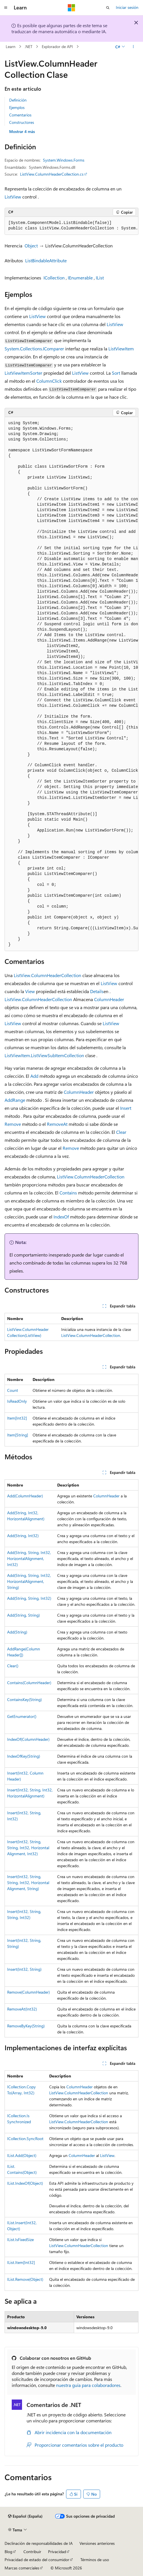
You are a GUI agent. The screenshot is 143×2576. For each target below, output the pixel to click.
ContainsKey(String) (24, 1699)
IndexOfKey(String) (23, 1756)
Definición (18, 100)
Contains (68, 1193)
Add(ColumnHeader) (25, 1496)
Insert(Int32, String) (24, 1969)
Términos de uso (94, 2559)
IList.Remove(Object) (25, 2279)
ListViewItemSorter (23, 373)
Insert (125, 1108)
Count (12, 1390)
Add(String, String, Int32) (29, 1598)
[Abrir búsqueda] (108, 8)
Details (97, 991)
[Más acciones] (133, 46)
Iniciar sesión (127, 7)
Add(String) (17, 1632)
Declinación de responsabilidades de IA (39, 2543)
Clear (121, 1132)
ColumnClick (49, 381)
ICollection (54, 278)
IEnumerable (80, 278)
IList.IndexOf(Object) (25, 2183)
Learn (10, 46)
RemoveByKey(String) (26, 2026)
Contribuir (32, 2551)
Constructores (21, 122)
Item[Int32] (17, 1418)
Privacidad (57, 2551)
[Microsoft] (71, 7)
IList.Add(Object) (21, 2155)
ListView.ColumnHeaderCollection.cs (52, 174)
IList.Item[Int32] (21, 2262)
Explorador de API (57, 46)
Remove (13, 1124)
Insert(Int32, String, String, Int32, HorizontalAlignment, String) (28, 1882)
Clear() (12, 1665)
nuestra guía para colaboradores (88, 2385)
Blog (8, 2551)
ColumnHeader (109, 999)
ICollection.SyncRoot (25, 2138)
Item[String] (17, 1435)
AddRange (15, 1100)
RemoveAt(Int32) (22, 2009)
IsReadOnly (17, 1401)
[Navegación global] (5, 8)
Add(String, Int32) (23, 1535)
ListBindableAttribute (46, 260)
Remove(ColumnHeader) (28, 1992)
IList (100, 278)
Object (31, 246)
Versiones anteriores (97, 2543)
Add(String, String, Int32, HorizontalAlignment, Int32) (29, 1558)
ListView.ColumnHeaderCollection (47, 975)
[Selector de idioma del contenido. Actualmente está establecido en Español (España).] (25, 2516)
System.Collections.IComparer (34, 349)
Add (34, 1076)
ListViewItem (121, 349)
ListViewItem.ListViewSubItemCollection (44, 1055)
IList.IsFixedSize (20, 2239)
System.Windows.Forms (63, 160)
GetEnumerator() (21, 1716)
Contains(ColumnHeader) (29, 1682)
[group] (71, 226)
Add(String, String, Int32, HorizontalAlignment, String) (29, 1581)
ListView (13, 197)
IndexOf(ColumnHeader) (28, 1739)
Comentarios (20, 115)
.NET (28, 46)
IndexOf (61, 1217)
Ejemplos (17, 107)
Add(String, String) (23, 1615)
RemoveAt (57, 1124)
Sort (116, 373)
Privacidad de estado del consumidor (37, 2559)
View (30, 991)
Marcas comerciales (22, 2568)
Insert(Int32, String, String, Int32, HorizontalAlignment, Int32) (28, 1847)
